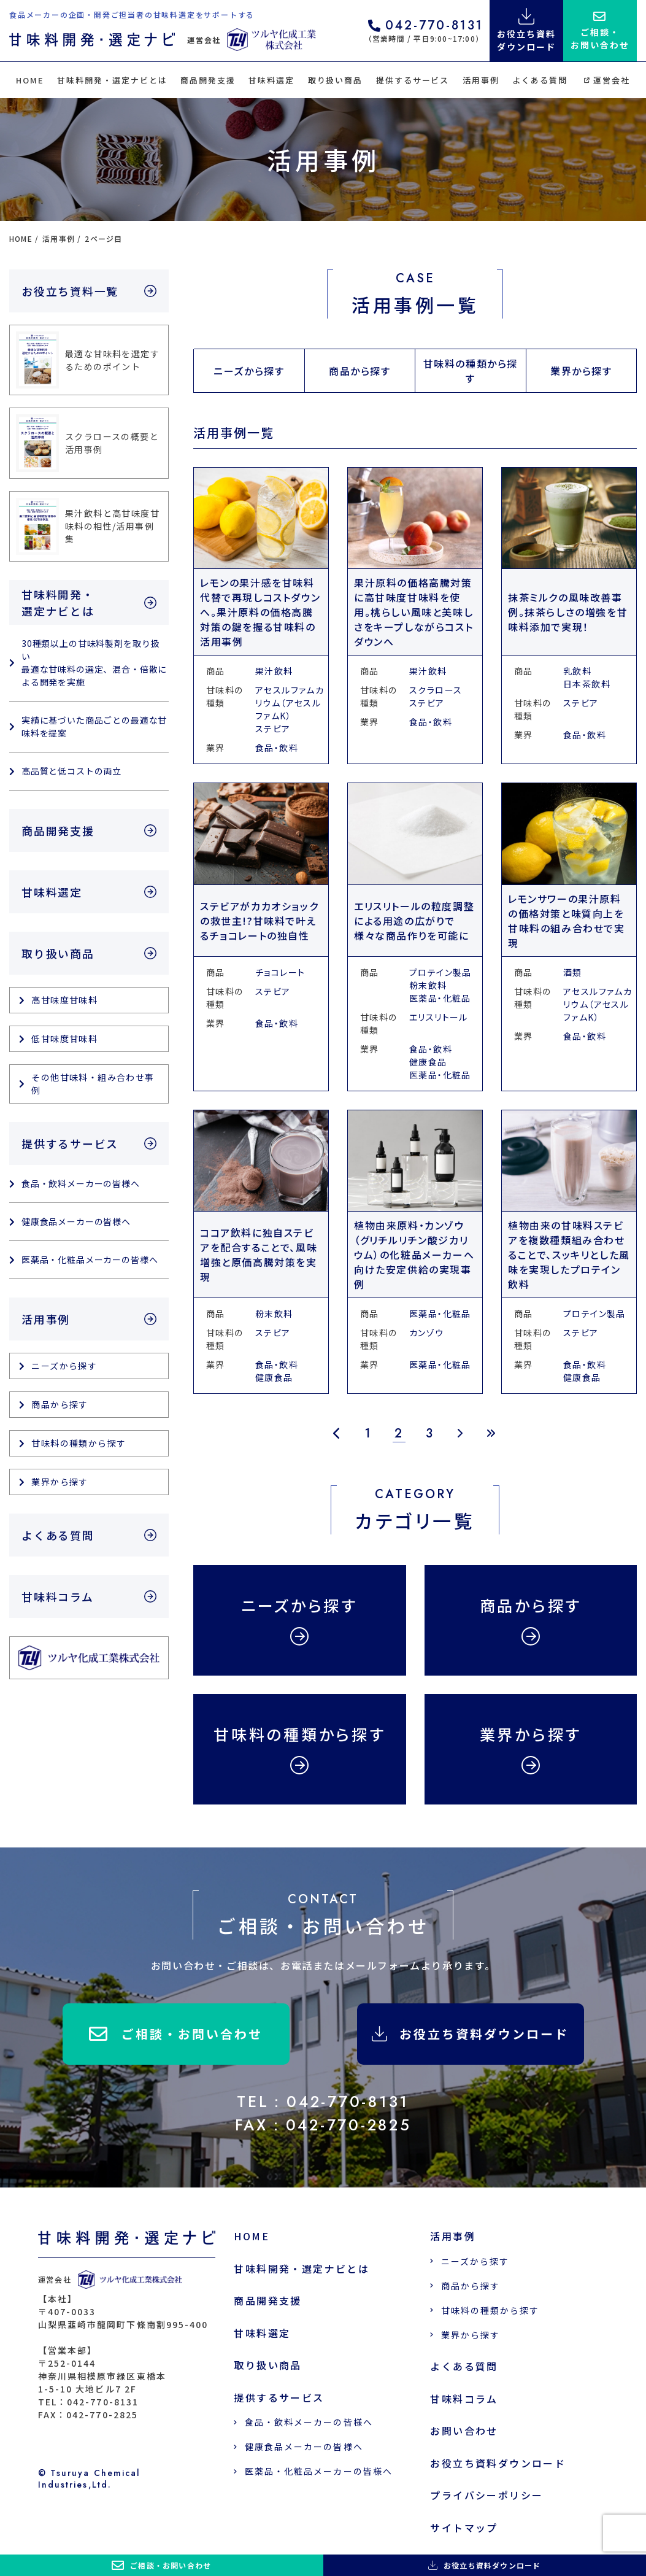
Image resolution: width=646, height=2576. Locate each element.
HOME (30, 80)
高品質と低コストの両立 (71, 771)
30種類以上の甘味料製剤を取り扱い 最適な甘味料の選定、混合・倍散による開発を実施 (94, 662)
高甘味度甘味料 (64, 1000)
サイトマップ (464, 2527)
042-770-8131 (425, 27)
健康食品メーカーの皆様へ (76, 1221)
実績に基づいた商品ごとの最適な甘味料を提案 (94, 726)
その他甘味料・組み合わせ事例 (92, 1083)
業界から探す (581, 370)
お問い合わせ (464, 2430)
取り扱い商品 (335, 80)
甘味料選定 (271, 80)
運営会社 (607, 80)
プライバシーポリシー (486, 2495)
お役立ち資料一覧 (69, 291)
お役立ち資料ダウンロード (470, 2034)
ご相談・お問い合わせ (176, 2034)
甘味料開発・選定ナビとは (112, 80)
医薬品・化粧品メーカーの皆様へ (89, 1259)
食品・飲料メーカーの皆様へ (80, 1183)
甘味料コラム (57, 1596)
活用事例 (481, 80)
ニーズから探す (248, 370)
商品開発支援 (208, 80)
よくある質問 (539, 80)
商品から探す (360, 370)
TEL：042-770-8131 (323, 2102)
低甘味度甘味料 (64, 1038)
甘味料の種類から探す (470, 370)
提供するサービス (413, 80)
